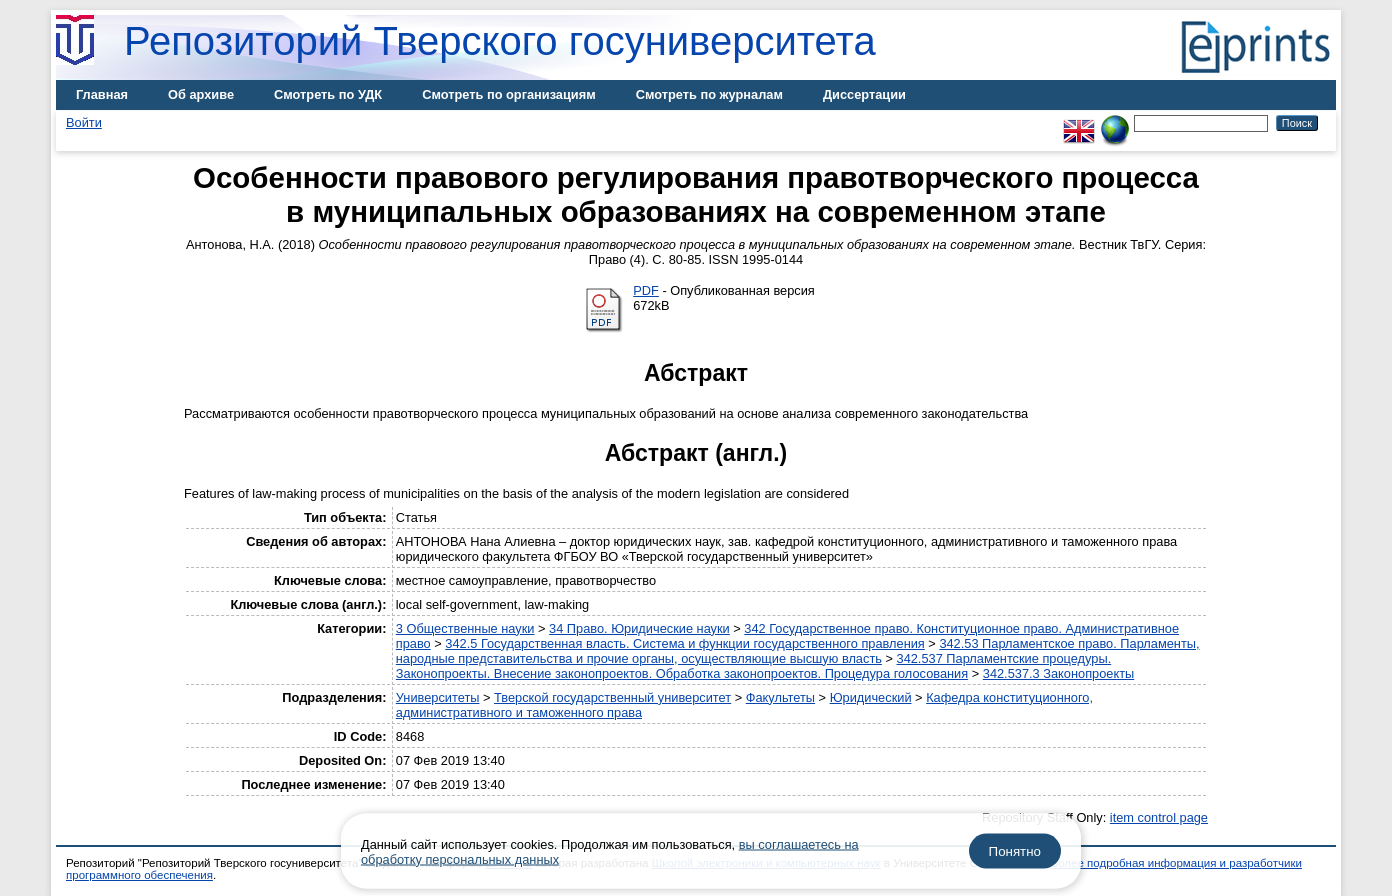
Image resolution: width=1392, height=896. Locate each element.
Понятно (1015, 851)
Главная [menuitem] (102, 94)
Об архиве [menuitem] (201, 94)
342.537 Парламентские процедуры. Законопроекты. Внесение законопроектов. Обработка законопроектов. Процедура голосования (753, 666)
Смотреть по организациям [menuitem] (509, 94)
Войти (84, 122)
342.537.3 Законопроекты (1058, 673)
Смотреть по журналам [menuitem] (709, 94)
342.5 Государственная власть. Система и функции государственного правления (684, 643)
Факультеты (780, 697)
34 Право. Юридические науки (639, 628)
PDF (646, 290)
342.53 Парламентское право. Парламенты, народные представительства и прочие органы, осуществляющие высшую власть (798, 651)
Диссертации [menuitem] (864, 94)
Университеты (438, 697)
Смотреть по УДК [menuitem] (328, 94)
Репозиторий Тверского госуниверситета (500, 41)
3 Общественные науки (465, 628)
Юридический (871, 697)
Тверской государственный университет (612, 697)
